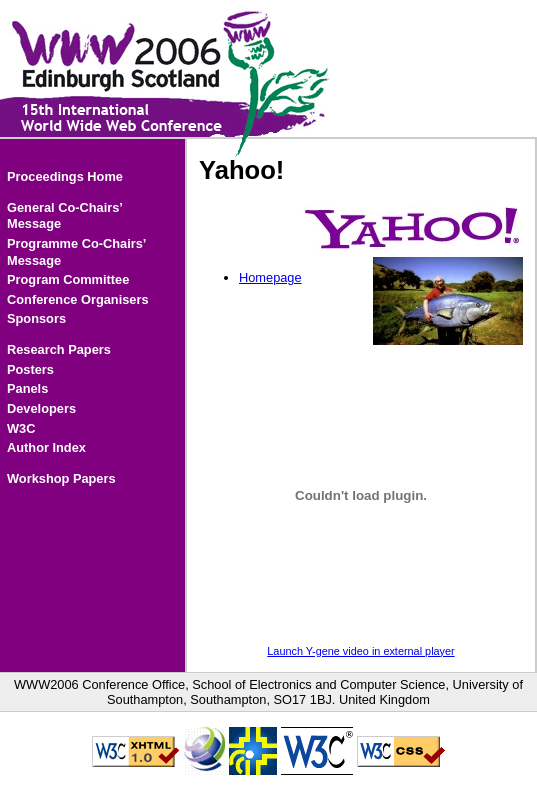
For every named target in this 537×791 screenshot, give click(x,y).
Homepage (270, 277)
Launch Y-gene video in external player (360, 651)
